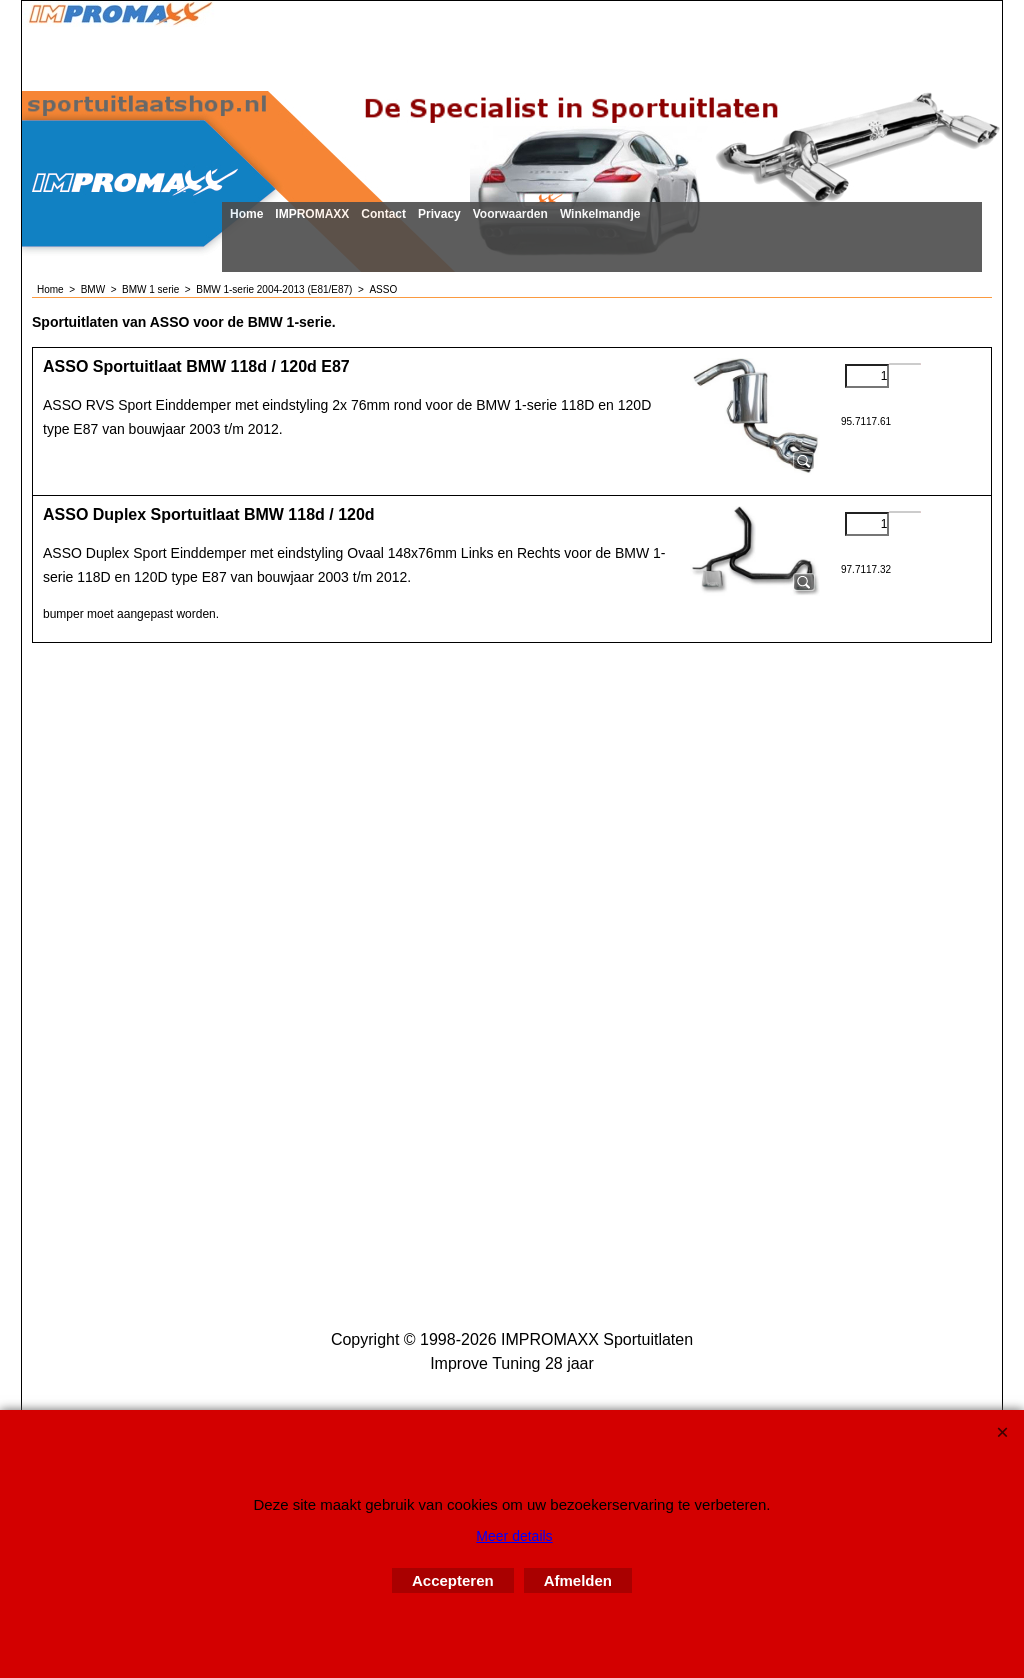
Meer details (514, 1536)
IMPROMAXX (312, 214)
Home (246, 214)
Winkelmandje (600, 214)
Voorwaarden (510, 214)
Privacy (439, 214)
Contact (383, 214)
